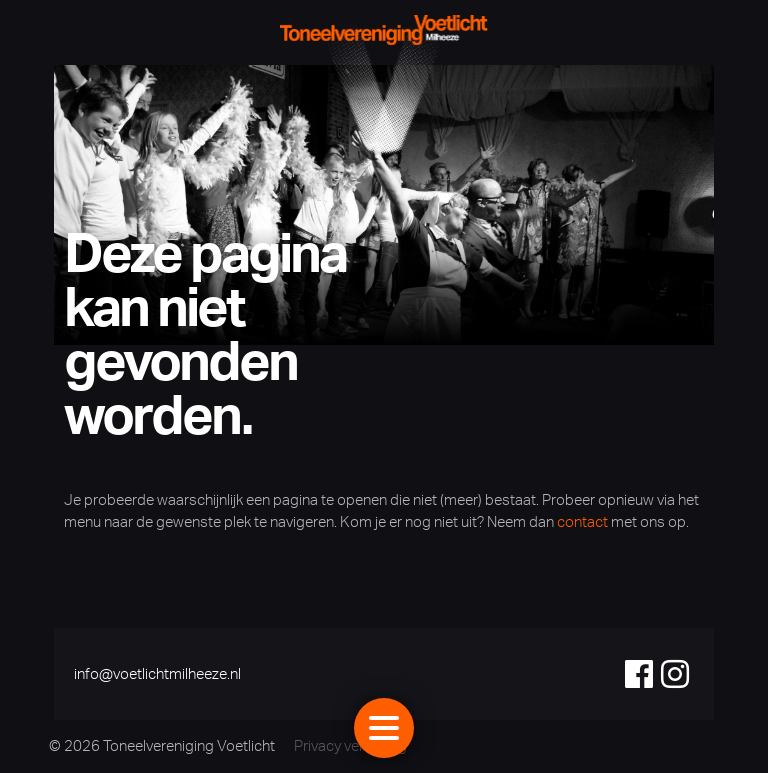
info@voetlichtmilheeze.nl (157, 673)
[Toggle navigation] (384, 728)
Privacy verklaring (350, 745)
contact (582, 521)
